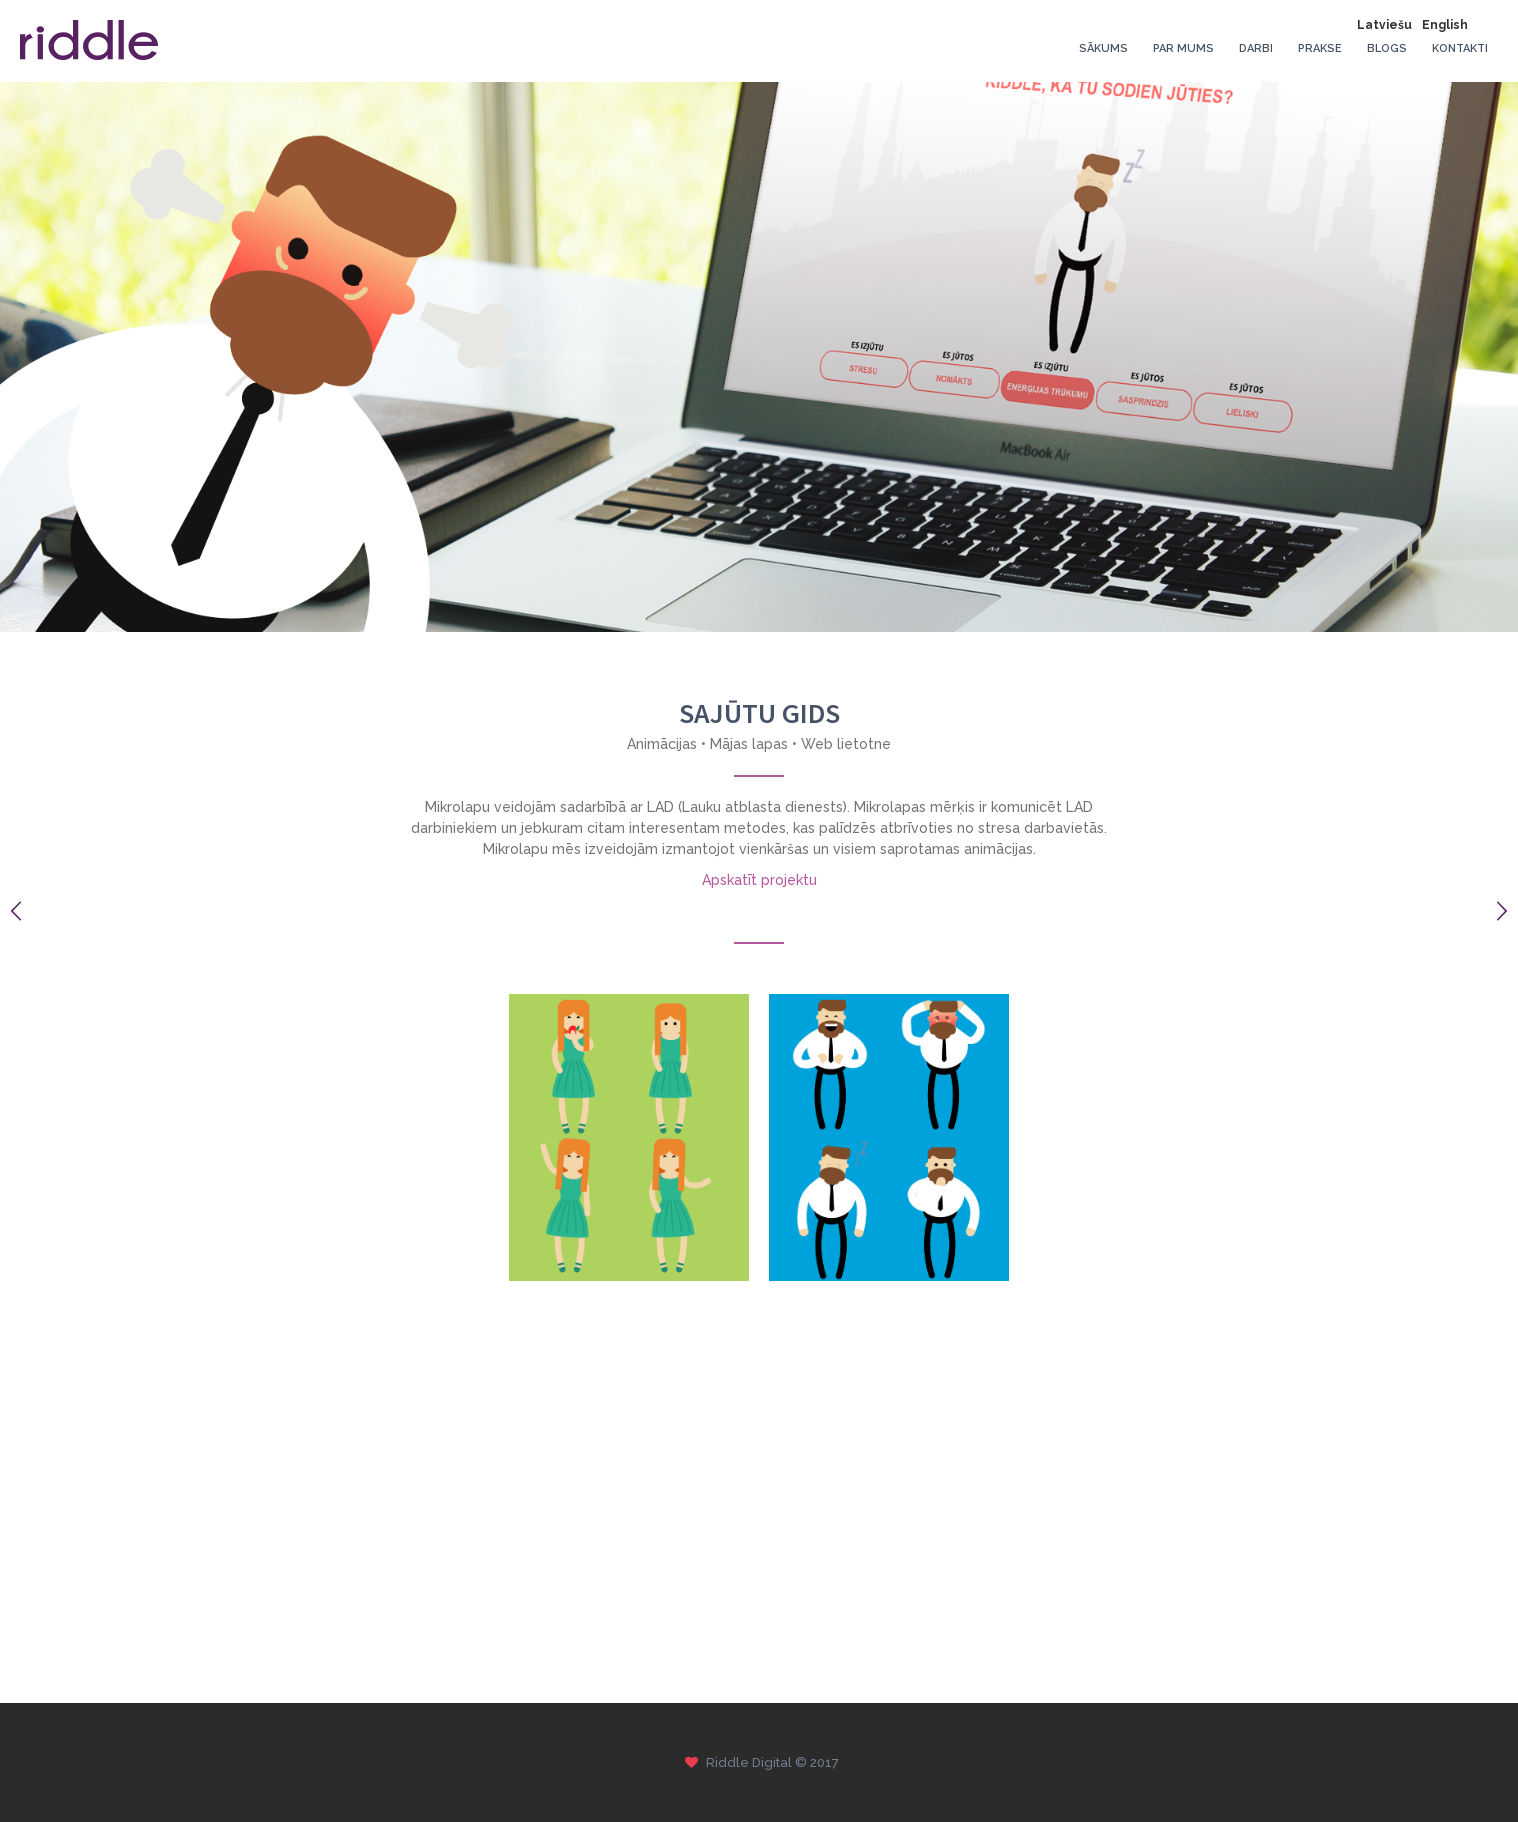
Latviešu (1384, 25)
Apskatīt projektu (759, 880)
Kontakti (1460, 48)
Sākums (1103, 48)
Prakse (1320, 48)
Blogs (1387, 48)
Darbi (1256, 48)
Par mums (1183, 48)
